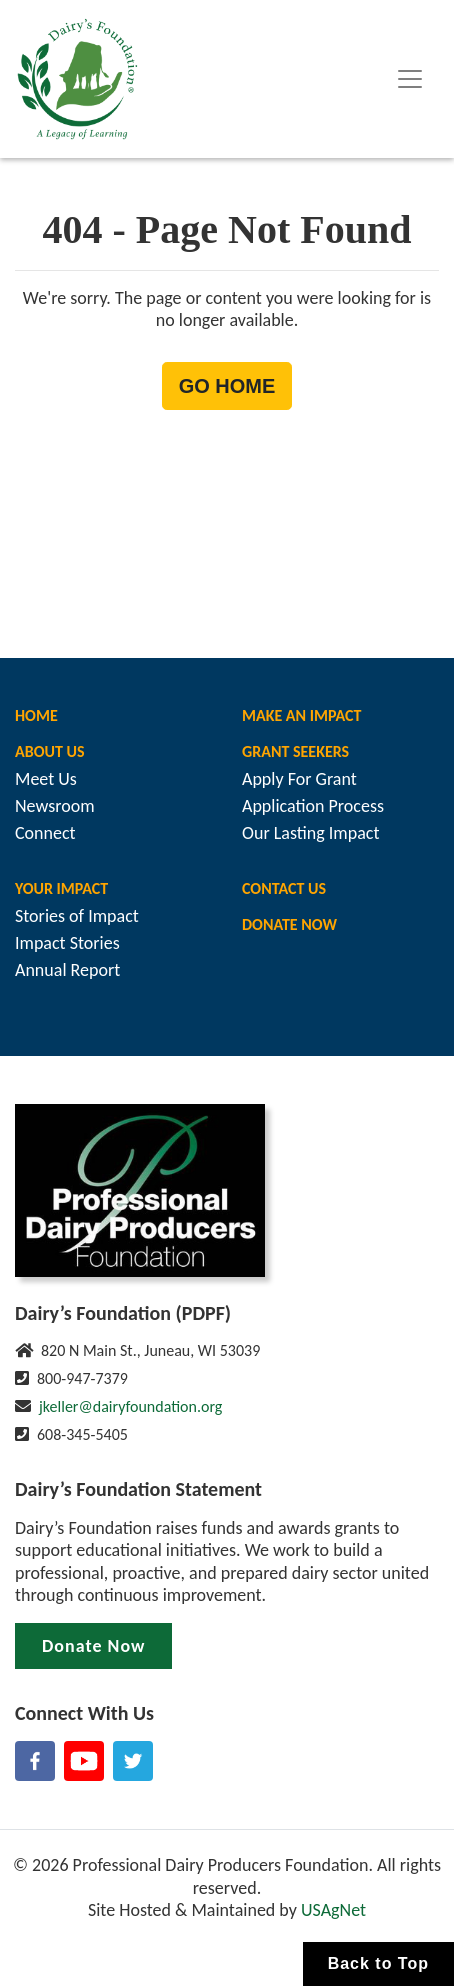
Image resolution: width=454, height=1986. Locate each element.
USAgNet (333, 1910)
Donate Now (289, 924)
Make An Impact (301, 715)
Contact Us (284, 888)
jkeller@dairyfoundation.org (130, 1406)
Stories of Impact (77, 916)
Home (36, 715)
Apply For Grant (299, 779)
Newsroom (55, 806)
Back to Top (378, 1963)
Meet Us (46, 779)
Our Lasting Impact (310, 833)
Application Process (313, 806)
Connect (45, 833)
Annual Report (67, 970)
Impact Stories (67, 943)
